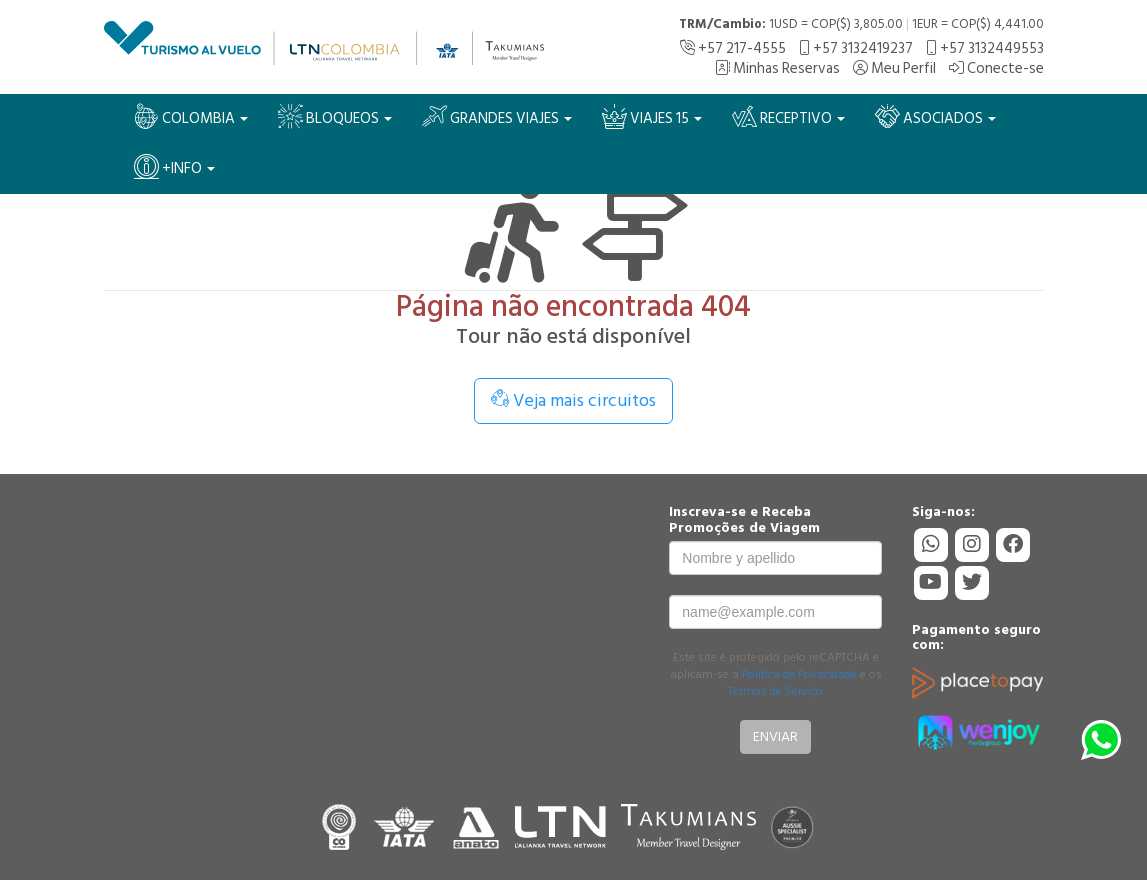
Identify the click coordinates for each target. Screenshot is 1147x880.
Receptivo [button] (788, 117)
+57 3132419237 (856, 48)
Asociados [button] (935, 117)
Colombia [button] (191, 117)
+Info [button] (174, 167)
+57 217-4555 (733, 48)
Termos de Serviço (775, 691)
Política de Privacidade (799, 674)
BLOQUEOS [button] (335, 117)
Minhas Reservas (777, 68)
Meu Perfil (894, 68)
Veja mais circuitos (573, 400)
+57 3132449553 (985, 48)
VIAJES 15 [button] (652, 117)
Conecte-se (996, 68)
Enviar (775, 736)
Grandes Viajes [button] (497, 117)
